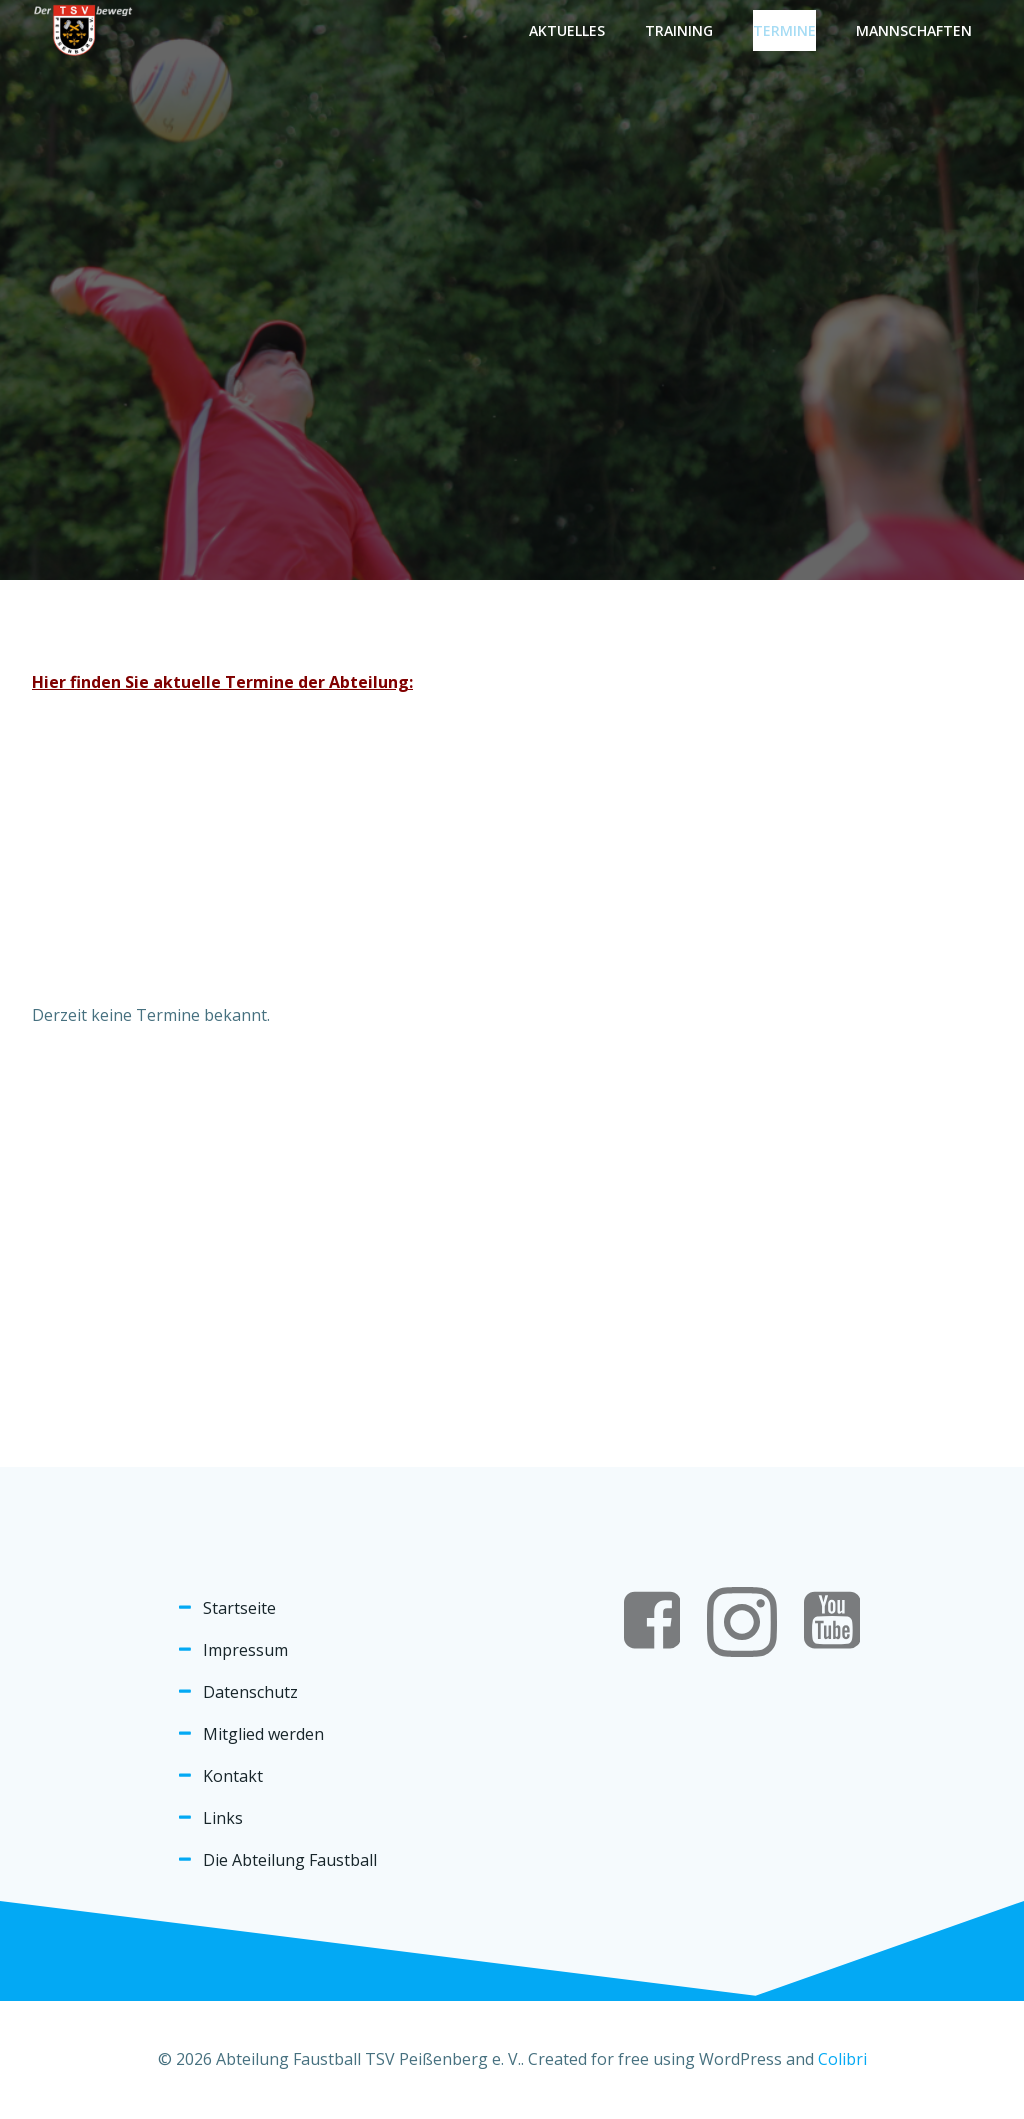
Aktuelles (567, 30)
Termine (784, 30)
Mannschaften (914, 30)
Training (679, 30)
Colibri (842, 2059)
